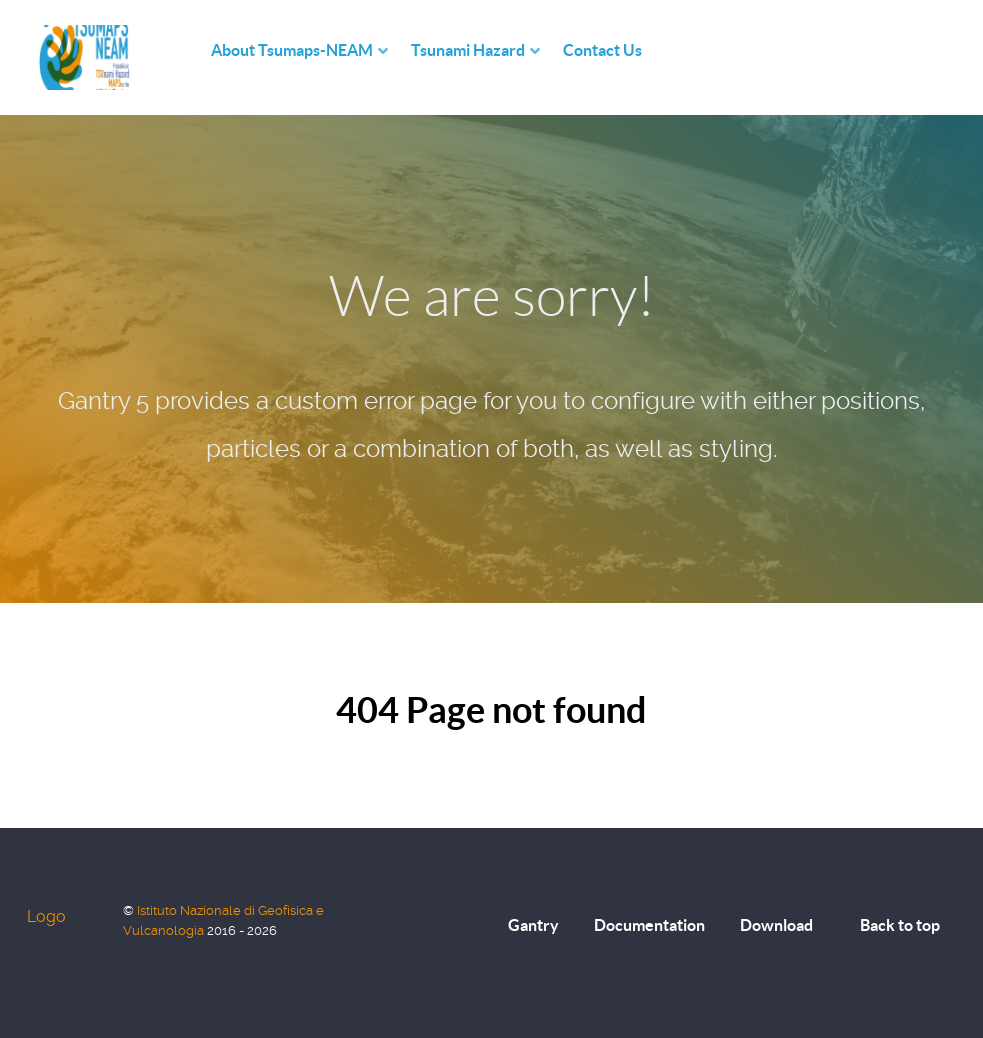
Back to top (900, 925)
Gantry (533, 925)
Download (776, 925)
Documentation (649, 925)
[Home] (190, 50)
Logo (46, 916)
